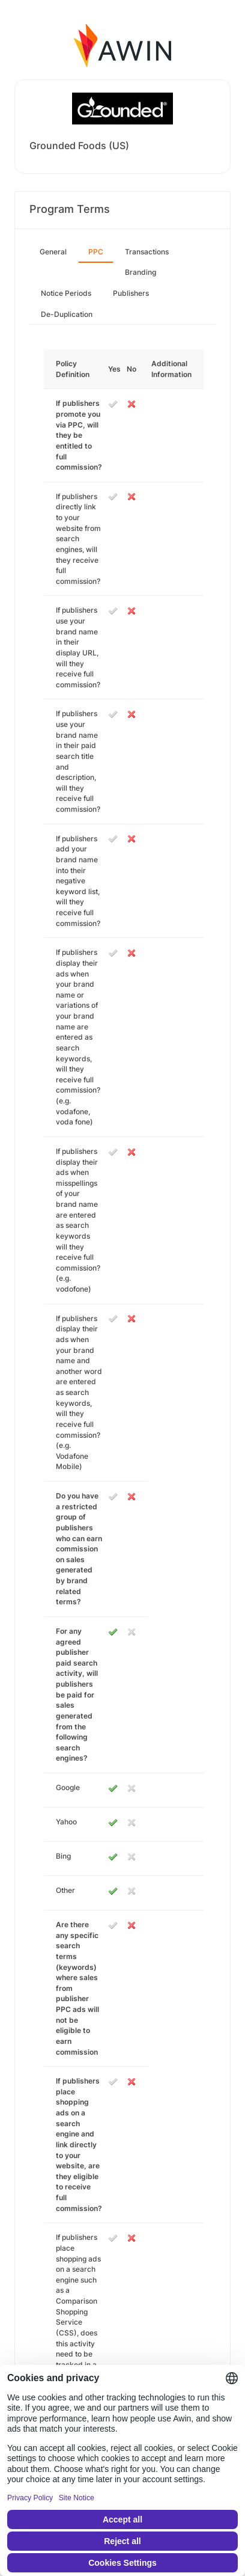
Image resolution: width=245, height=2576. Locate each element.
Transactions (147, 251)
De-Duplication (66, 314)
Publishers (131, 293)
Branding (140, 272)
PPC (95, 251)
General (53, 251)
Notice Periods (66, 293)
